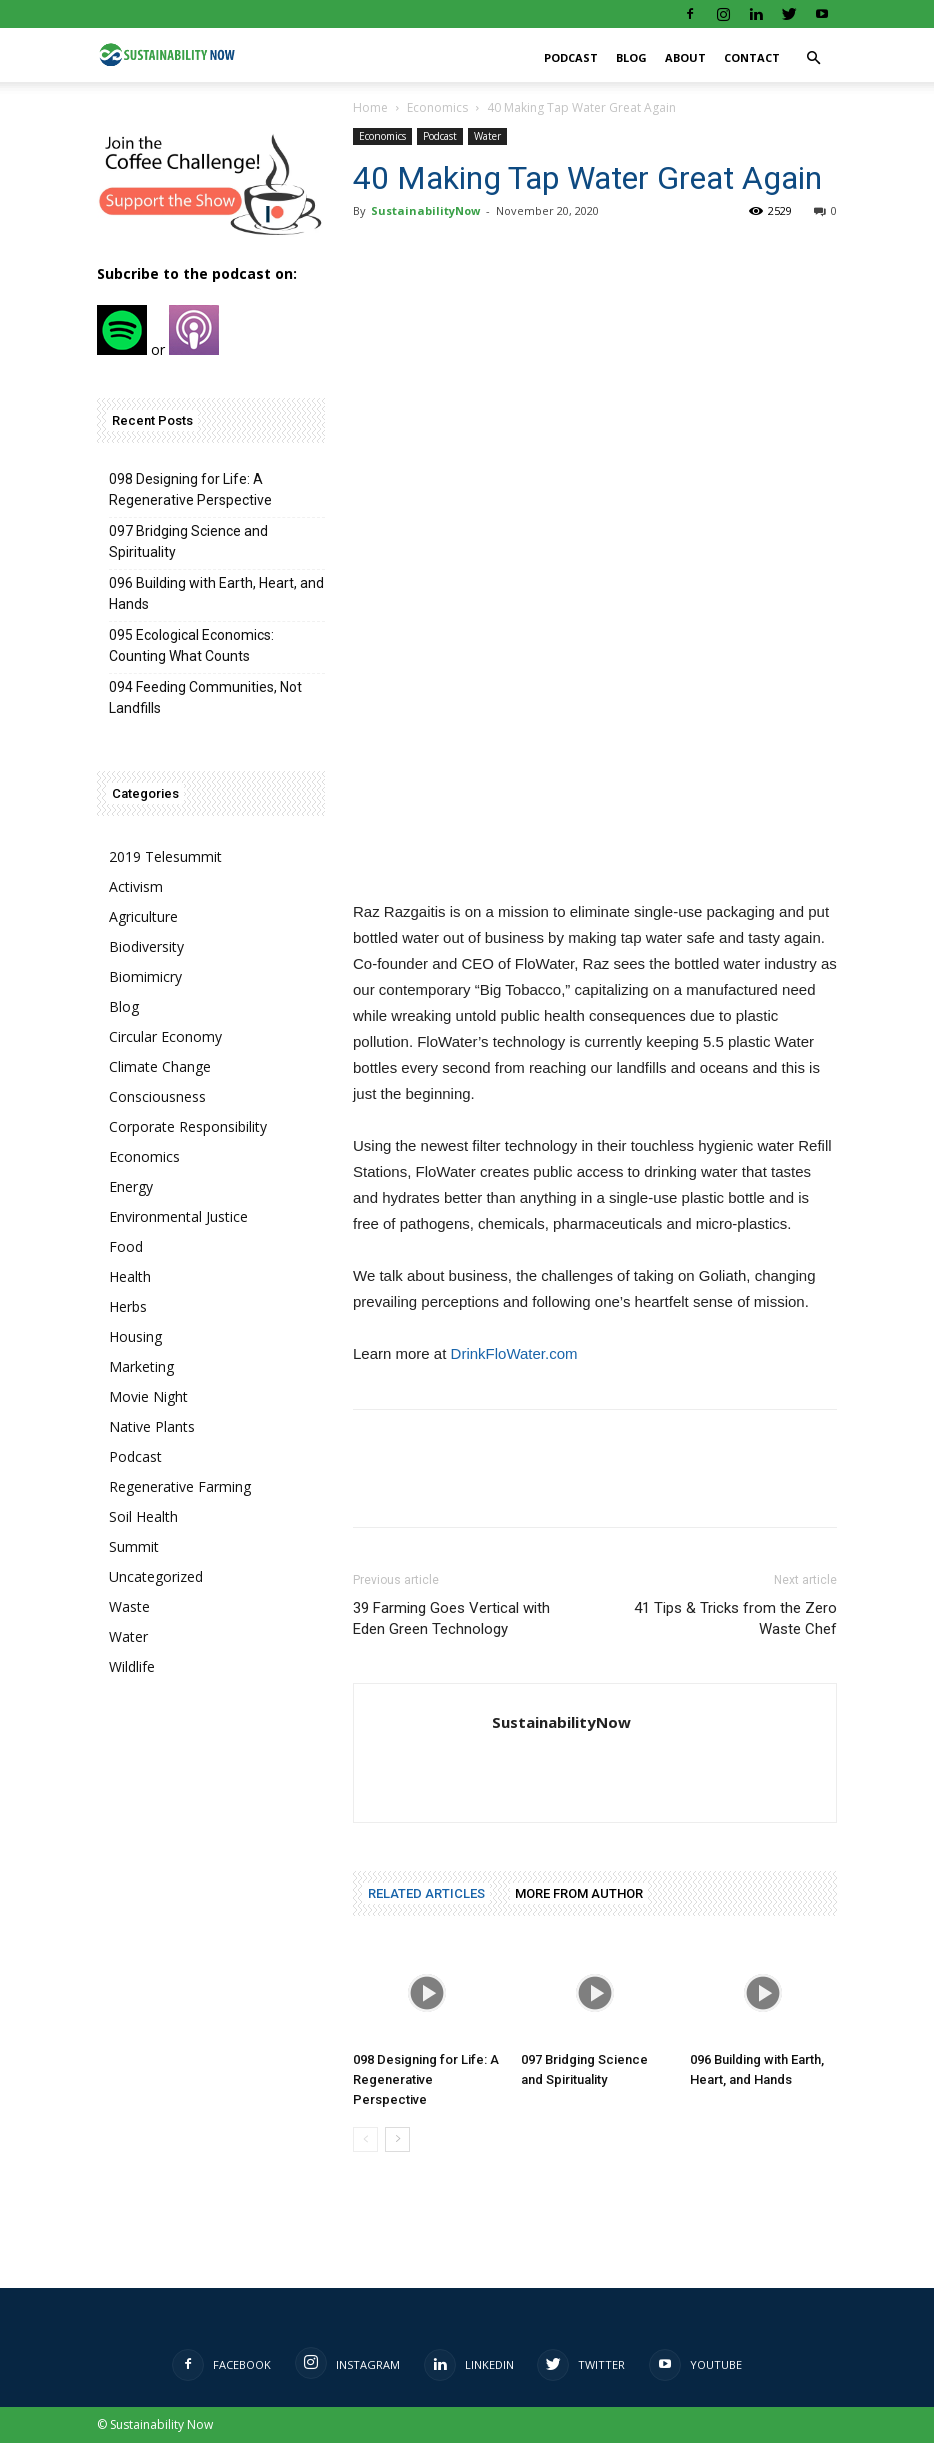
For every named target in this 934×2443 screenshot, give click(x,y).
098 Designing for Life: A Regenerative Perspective (426, 2079)
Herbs (128, 1306)
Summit (134, 1546)
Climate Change (160, 1066)
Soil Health (143, 1516)
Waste (129, 1606)
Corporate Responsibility (188, 1126)
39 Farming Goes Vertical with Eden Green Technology (451, 1618)
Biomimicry (145, 976)
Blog (631, 57)
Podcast (571, 57)
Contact (752, 57)
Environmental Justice (178, 1216)
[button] (813, 58)
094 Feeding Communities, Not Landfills (205, 697)
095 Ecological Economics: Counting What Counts (191, 645)
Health (130, 1276)
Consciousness (157, 1096)
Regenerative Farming (180, 1486)
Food (126, 1246)
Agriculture (143, 916)
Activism (136, 886)
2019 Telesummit (165, 856)
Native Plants (152, 1426)
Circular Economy (165, 1036)
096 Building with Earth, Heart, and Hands (216, 593)
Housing (135, 1336)
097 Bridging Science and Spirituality (188, 541)
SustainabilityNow (425, 210)
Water (487, 136)
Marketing (141, 1366)
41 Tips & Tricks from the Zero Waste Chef (735, 1618)
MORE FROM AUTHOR (579, 1893)
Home (370, 107)
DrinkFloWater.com (514, 1353)
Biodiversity (146, 946)
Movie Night (148, 1396)
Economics (437, 107)
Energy (131, 1186)
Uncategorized (156, 1576)
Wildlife (132, 1666)
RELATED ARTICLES (426, 1893)
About (685, 57)
